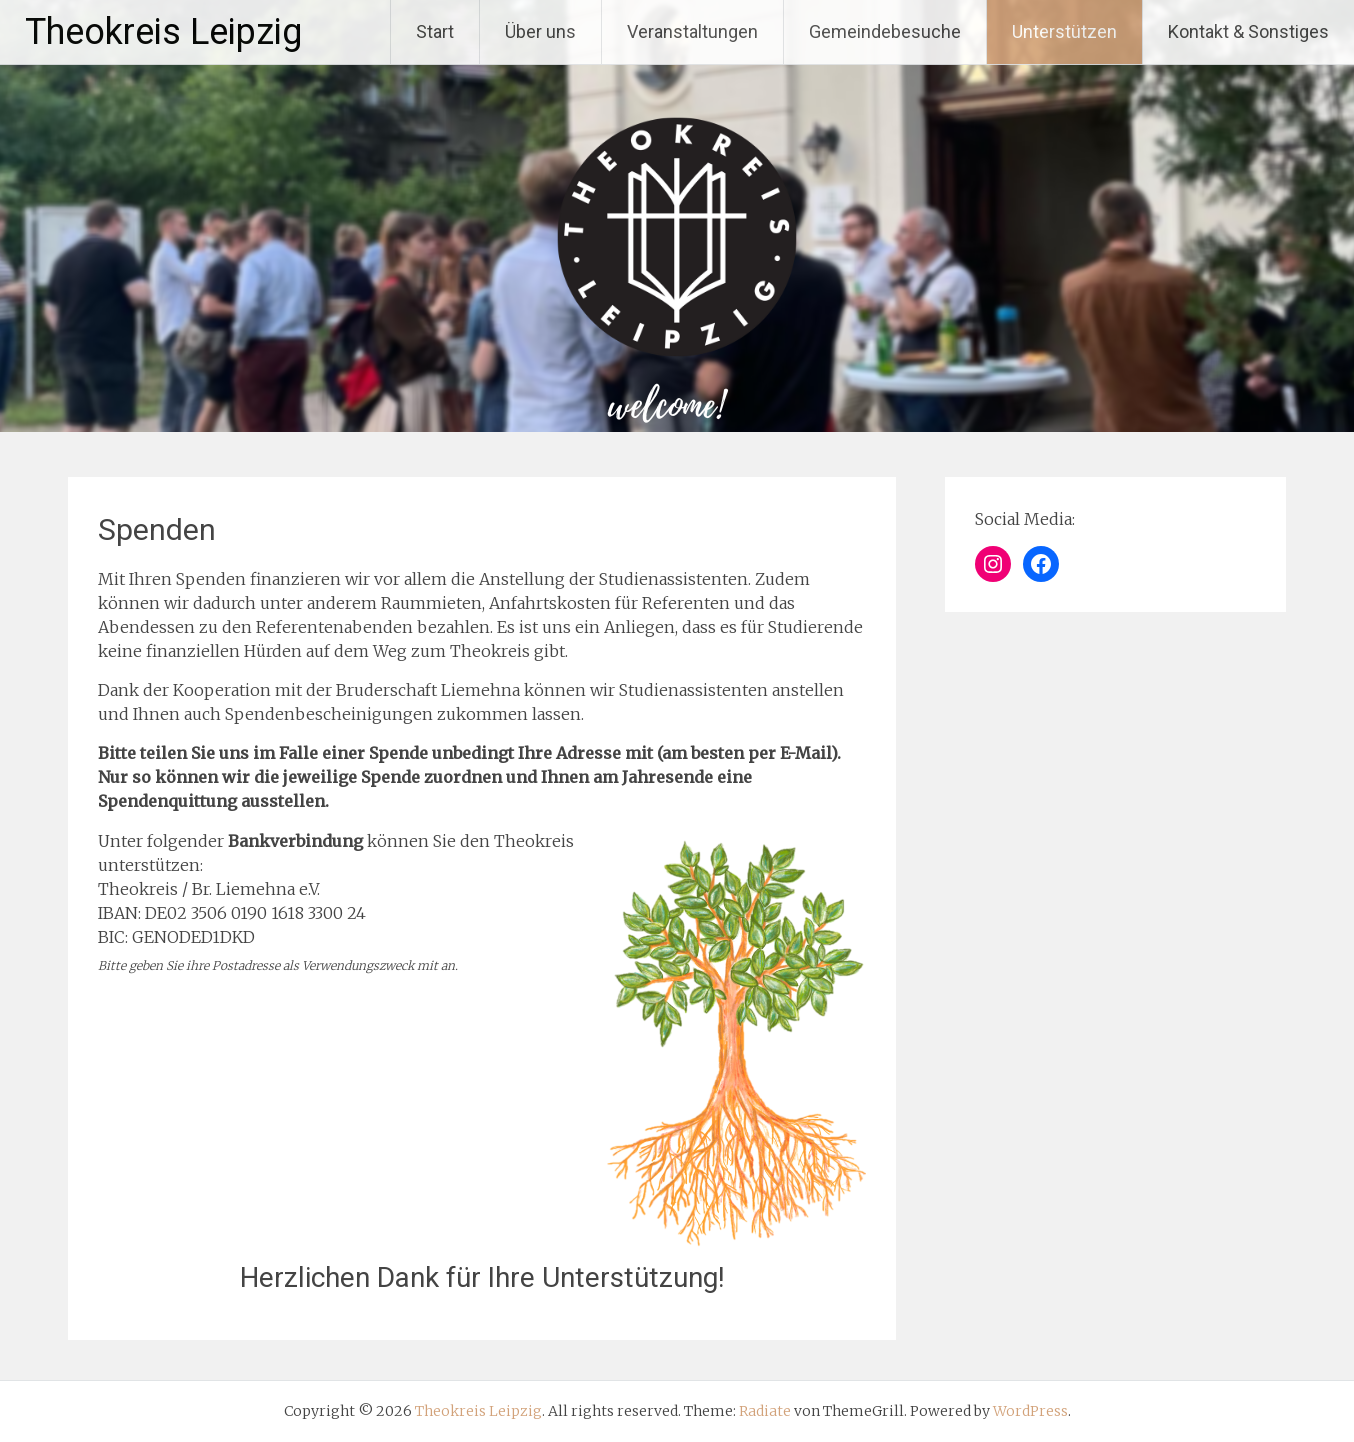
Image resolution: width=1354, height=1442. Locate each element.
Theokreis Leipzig (163, 32)
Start (435, 31)
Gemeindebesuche (885, 31)
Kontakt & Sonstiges (1248, 31)
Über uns (540, 31)
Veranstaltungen (692, 31)
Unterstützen (1064, 31)
